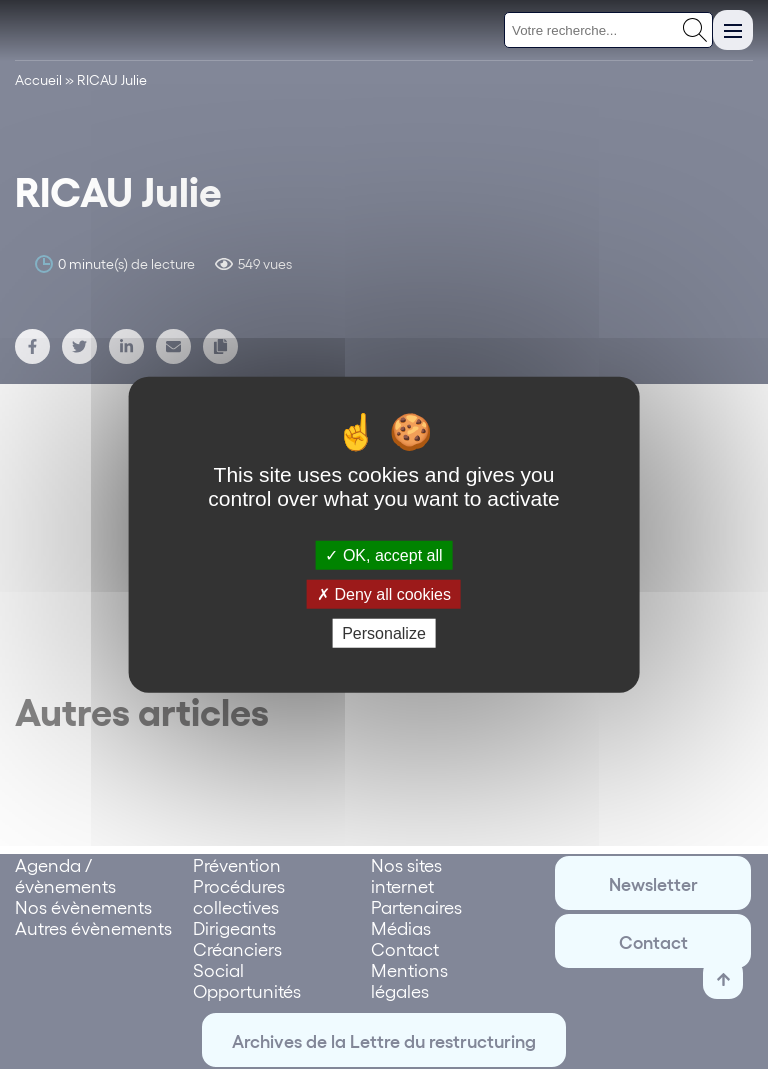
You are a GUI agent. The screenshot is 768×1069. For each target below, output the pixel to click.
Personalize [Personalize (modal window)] (384, 633)
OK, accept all (383, 554)
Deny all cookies (384, 593)
